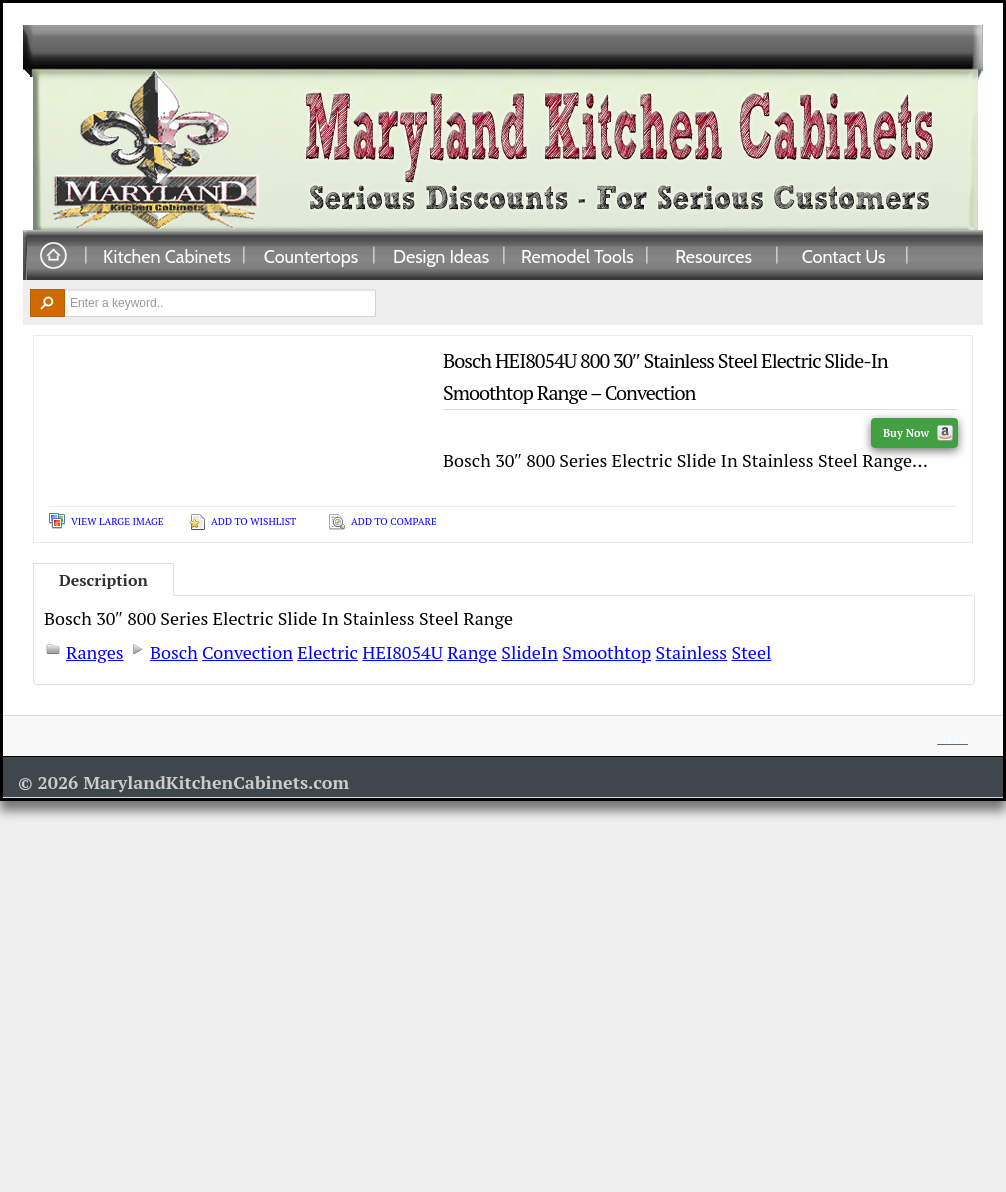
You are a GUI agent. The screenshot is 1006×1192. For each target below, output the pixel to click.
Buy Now (918, 433)
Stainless (692, 652)
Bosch (174, 652)
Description (103, 580)
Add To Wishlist (253, 521)
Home (53, 256)
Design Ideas (441, 256)
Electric (327, 652)
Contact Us (844, 256)
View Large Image (117, 521)
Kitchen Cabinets (167, 256)
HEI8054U (402, 652)
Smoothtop (606, 652)
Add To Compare (394, 521)
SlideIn (529, 652)
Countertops (311, 256)
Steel (752, 652)
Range (472, 652)
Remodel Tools (577, 256)
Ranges (95, 652)
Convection (247, 652)
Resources (713, 256)
